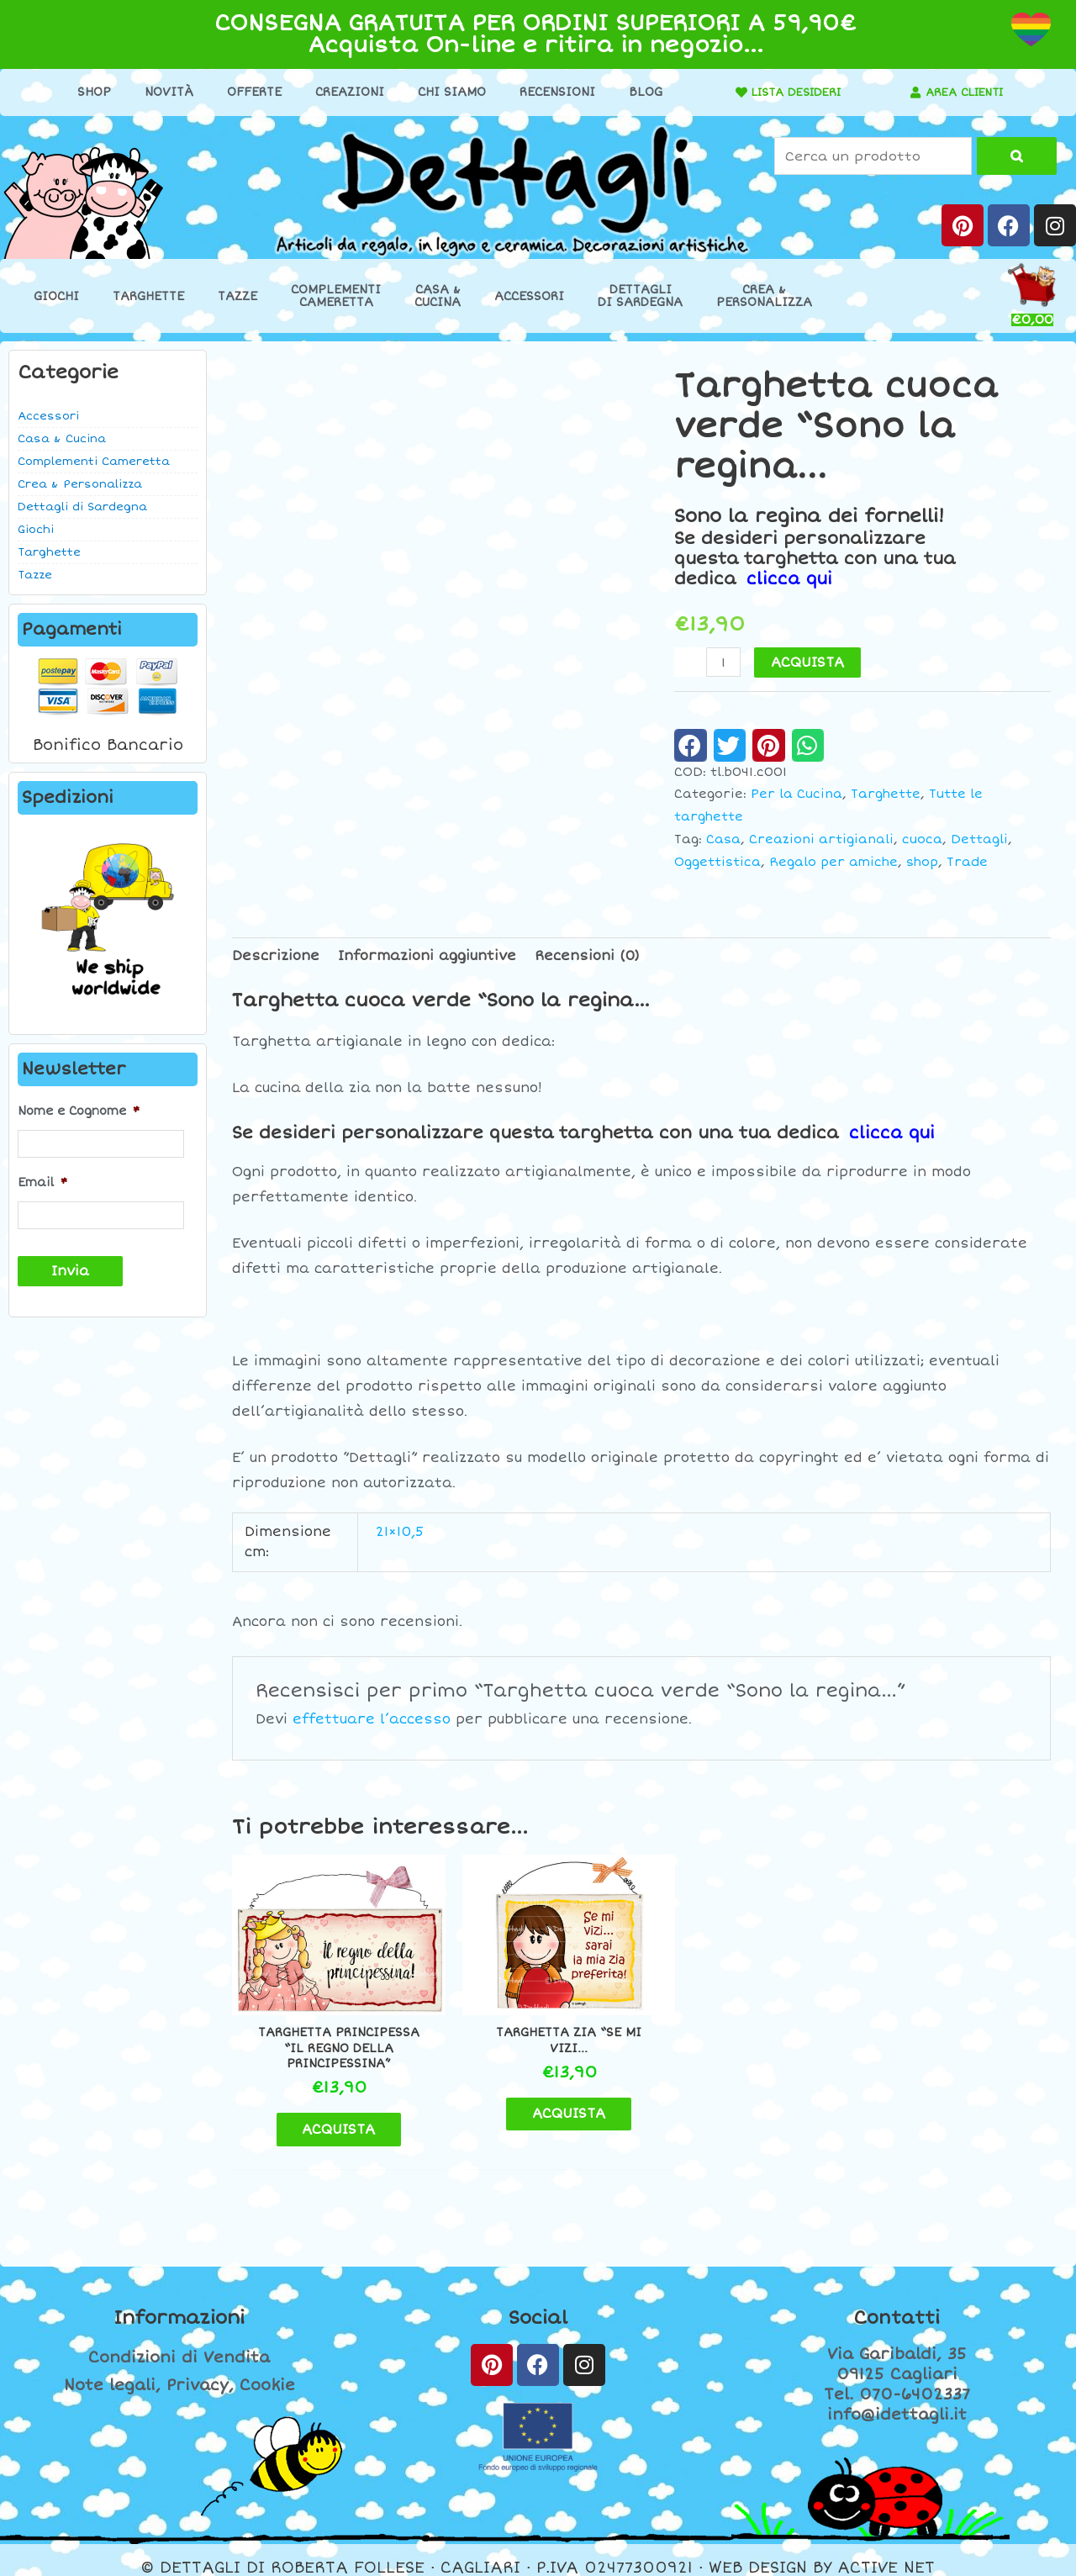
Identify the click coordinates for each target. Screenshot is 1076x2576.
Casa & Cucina (62, 439)
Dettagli (979, 838)
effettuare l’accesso (372, 1718)
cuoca (922, 838)
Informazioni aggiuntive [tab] (427, 955)
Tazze (237, 296)
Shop (88, 92)
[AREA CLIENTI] (910, 92)
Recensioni (551, 92)
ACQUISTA (808, 662)
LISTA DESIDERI (791, 92)
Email (42, 1182)
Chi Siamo (446, 92)
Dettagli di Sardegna (82, 507)
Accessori (529, 296)
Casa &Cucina (437, 295)
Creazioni (343, 92)
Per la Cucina (796, 794)
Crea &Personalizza (764, 295)
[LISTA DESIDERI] (730, 92)
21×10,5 (400, 1531)
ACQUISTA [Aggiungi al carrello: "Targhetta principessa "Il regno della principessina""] (328, 2113)
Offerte (248, 92)
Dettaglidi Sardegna (640, 295)
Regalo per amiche (833, 861)
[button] (690, 745)
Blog (640, 92)
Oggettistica (717, 861)
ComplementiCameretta (336, 295)
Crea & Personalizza (80, 484)
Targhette (148, 296)
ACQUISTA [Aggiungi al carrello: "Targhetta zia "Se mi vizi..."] (536, 2098)
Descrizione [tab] (275, 955)
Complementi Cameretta (94, 461)
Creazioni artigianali (821, 838)
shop (922, 861)
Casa (723, 838)
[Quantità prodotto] (723, 662)
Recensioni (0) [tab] (587, 955)
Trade (967, 861)
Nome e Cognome (79, 1111)
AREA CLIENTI (964, 92)
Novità (163, 92)
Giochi (56, 296)
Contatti (897, 2303)
